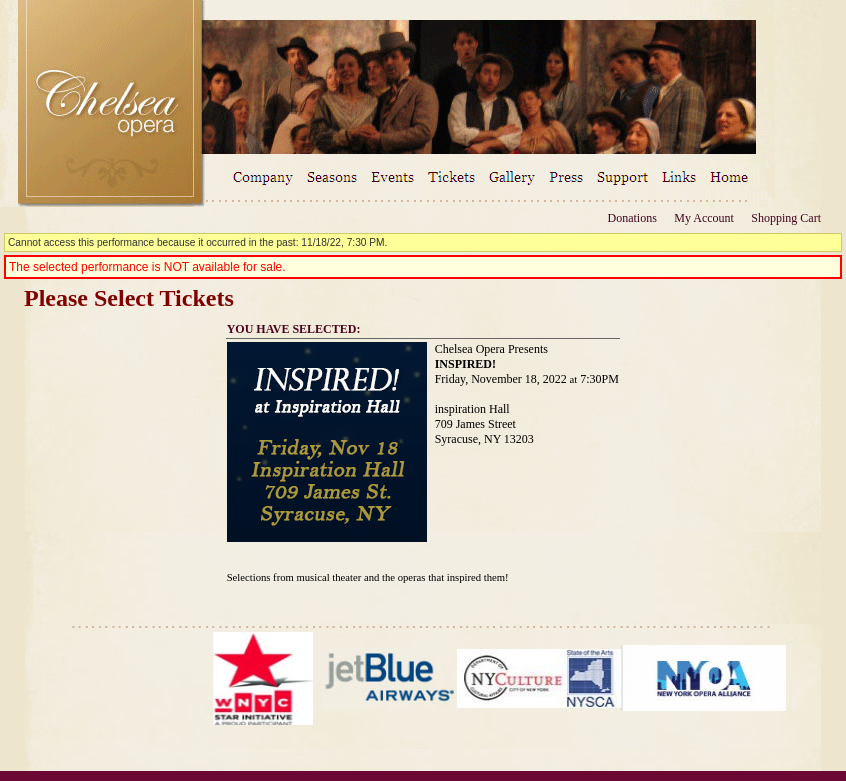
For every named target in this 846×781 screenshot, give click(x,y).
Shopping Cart (786, 218)
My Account (702, 218)
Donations (632, 218)
